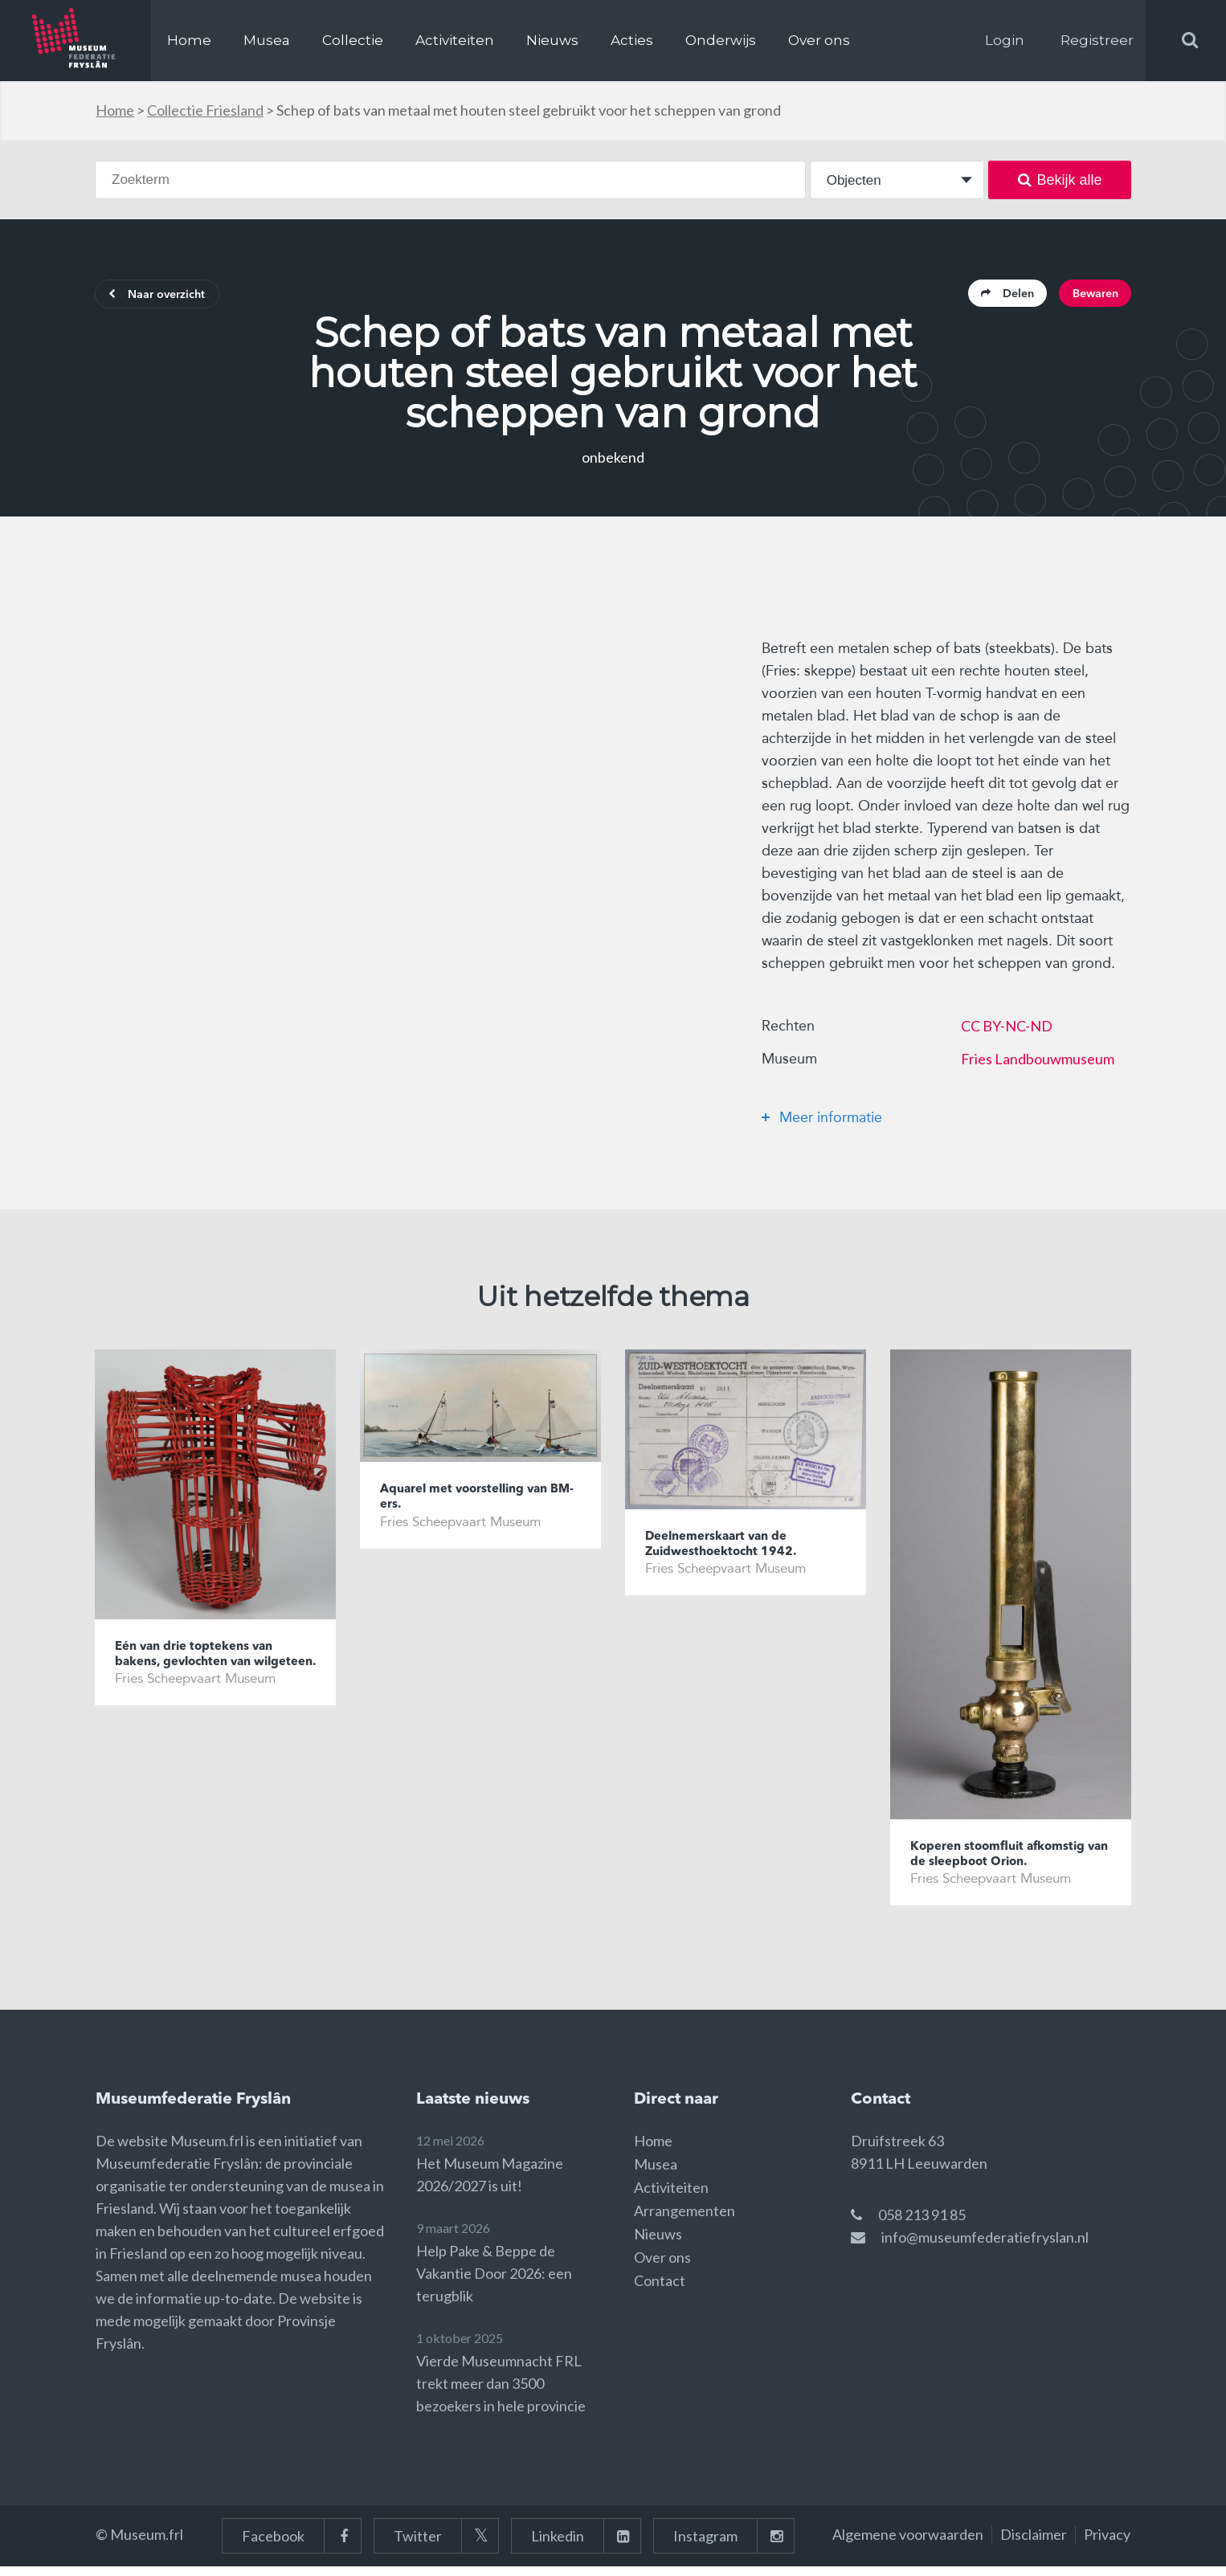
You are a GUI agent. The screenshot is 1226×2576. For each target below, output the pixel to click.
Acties (632, 40)
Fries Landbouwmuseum (1037, 1063)
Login (1004, 40)
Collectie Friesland (205, 110)
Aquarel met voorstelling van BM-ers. (475, 1504)
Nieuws (552, 40)
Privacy (1107, 2544)
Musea (266, 40)
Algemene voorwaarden (907, 2544)
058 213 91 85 (922, 2224)
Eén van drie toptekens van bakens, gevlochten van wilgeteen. (203, 1670)
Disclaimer (1033, 2544)
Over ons (819, 40)
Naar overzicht (168, 297)
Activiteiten (454, 40)
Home (189, 40)
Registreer (1097, 40)
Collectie (352, 40)
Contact (659, 2290)
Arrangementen (684, 2220)
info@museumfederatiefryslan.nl (985, 2247)
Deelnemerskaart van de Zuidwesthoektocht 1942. (730, 1550)
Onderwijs (720, 40)
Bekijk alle (1060, 180)
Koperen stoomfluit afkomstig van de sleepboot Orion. (1008, 1860)
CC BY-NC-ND (1006, 1030)
